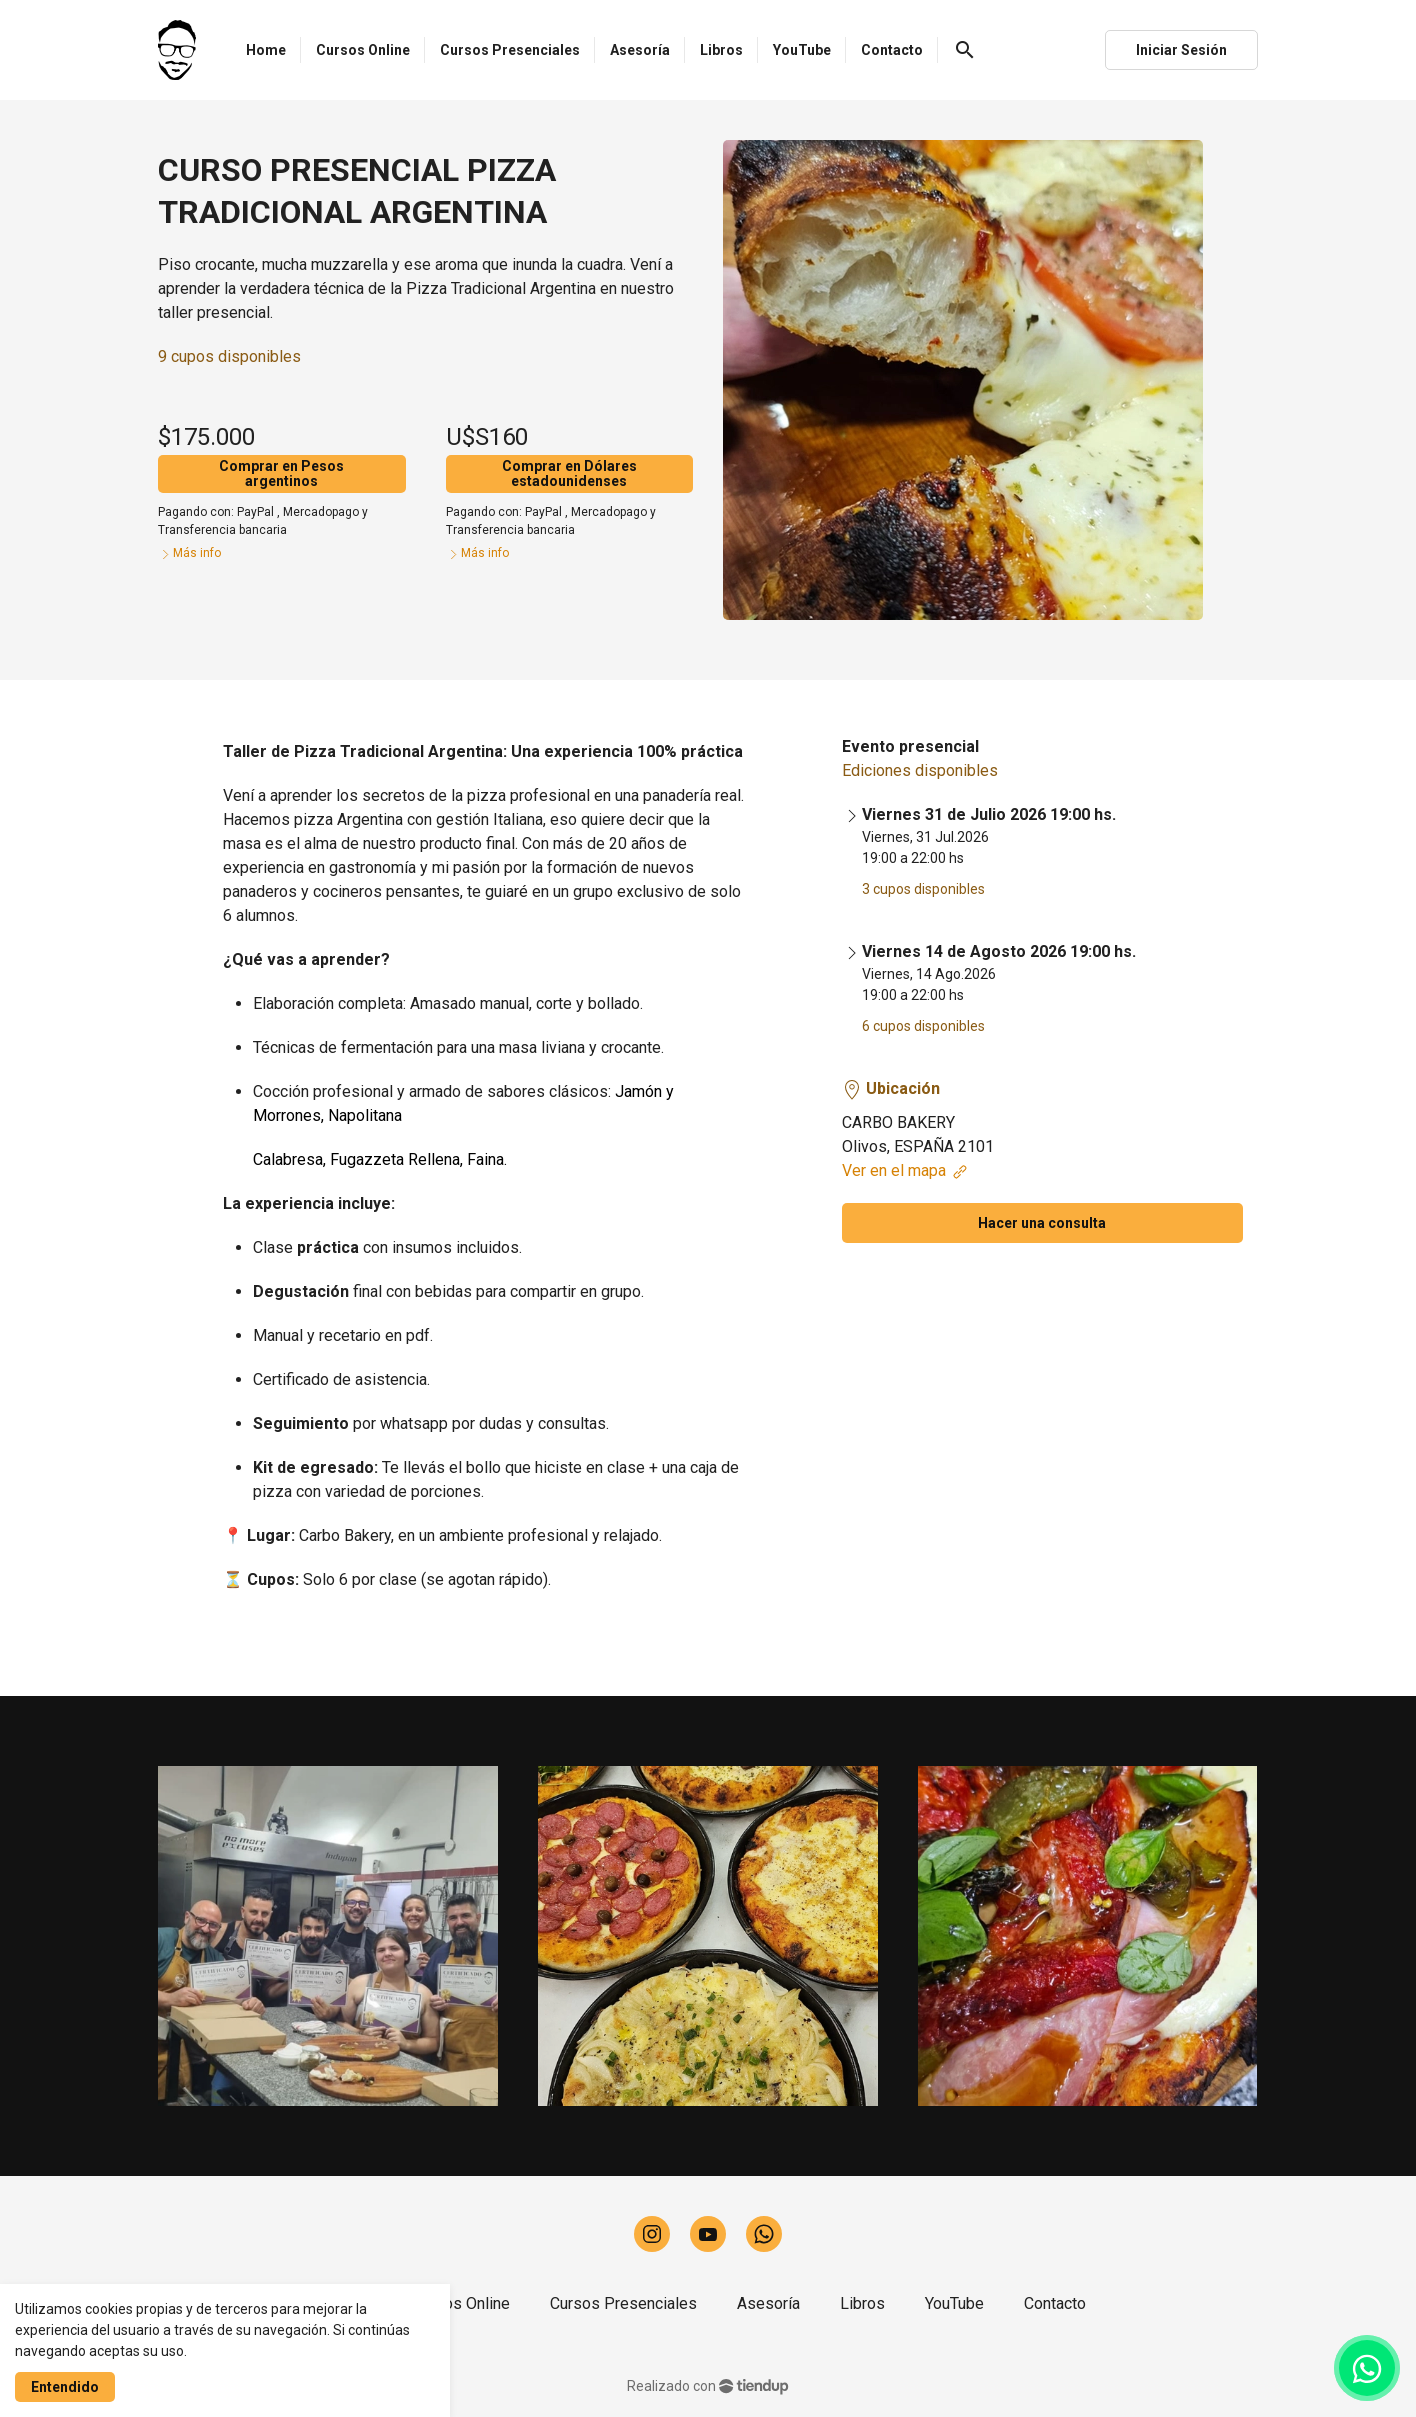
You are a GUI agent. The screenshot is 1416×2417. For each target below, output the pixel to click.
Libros (862, 2303)
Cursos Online (461, 2303)
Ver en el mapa (906, 1170)
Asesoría (768, 2303)
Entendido (65, 2387)
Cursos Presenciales (623, 2303)
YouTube (954, 2303)
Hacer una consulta (1042, 1223)
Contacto (1055, 2303)
